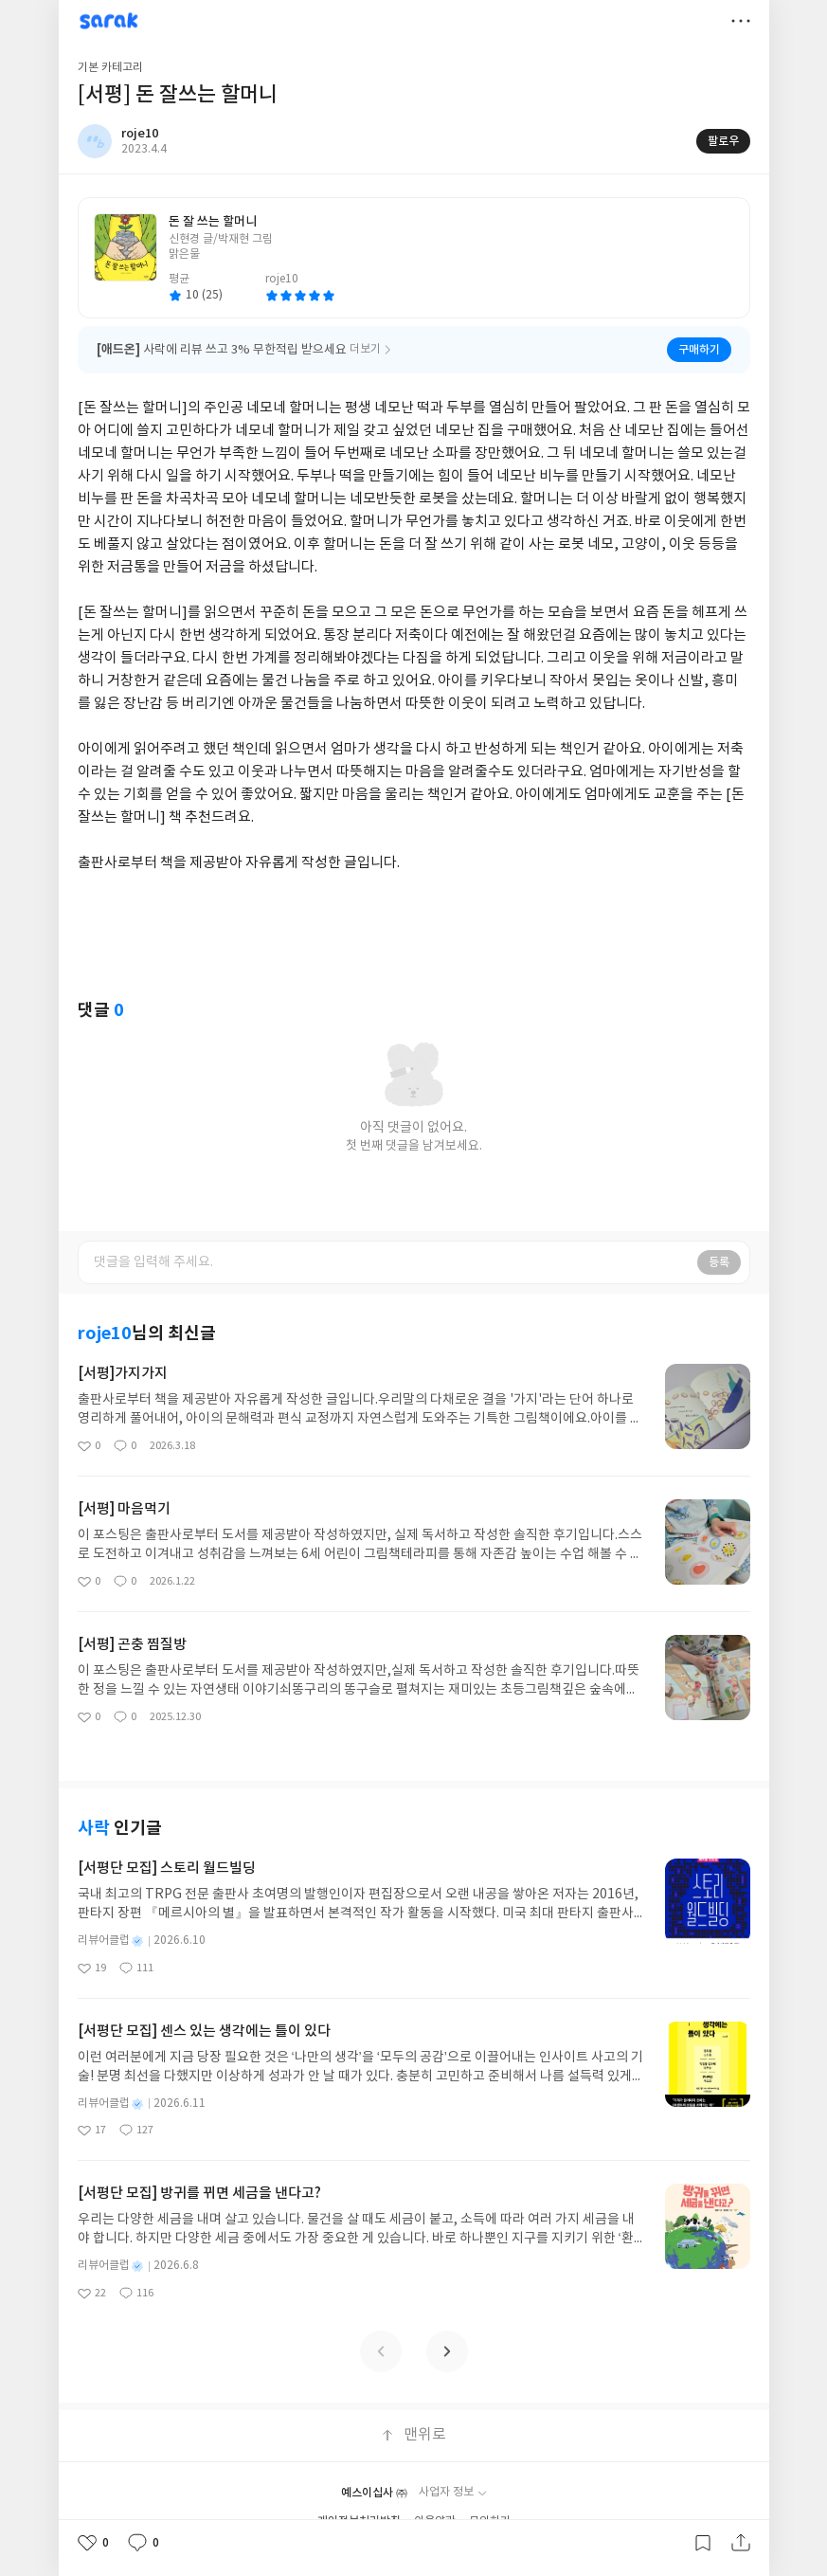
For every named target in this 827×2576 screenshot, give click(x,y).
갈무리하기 (702, 2542)
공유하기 (740, 2542)
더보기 (740, 20)
